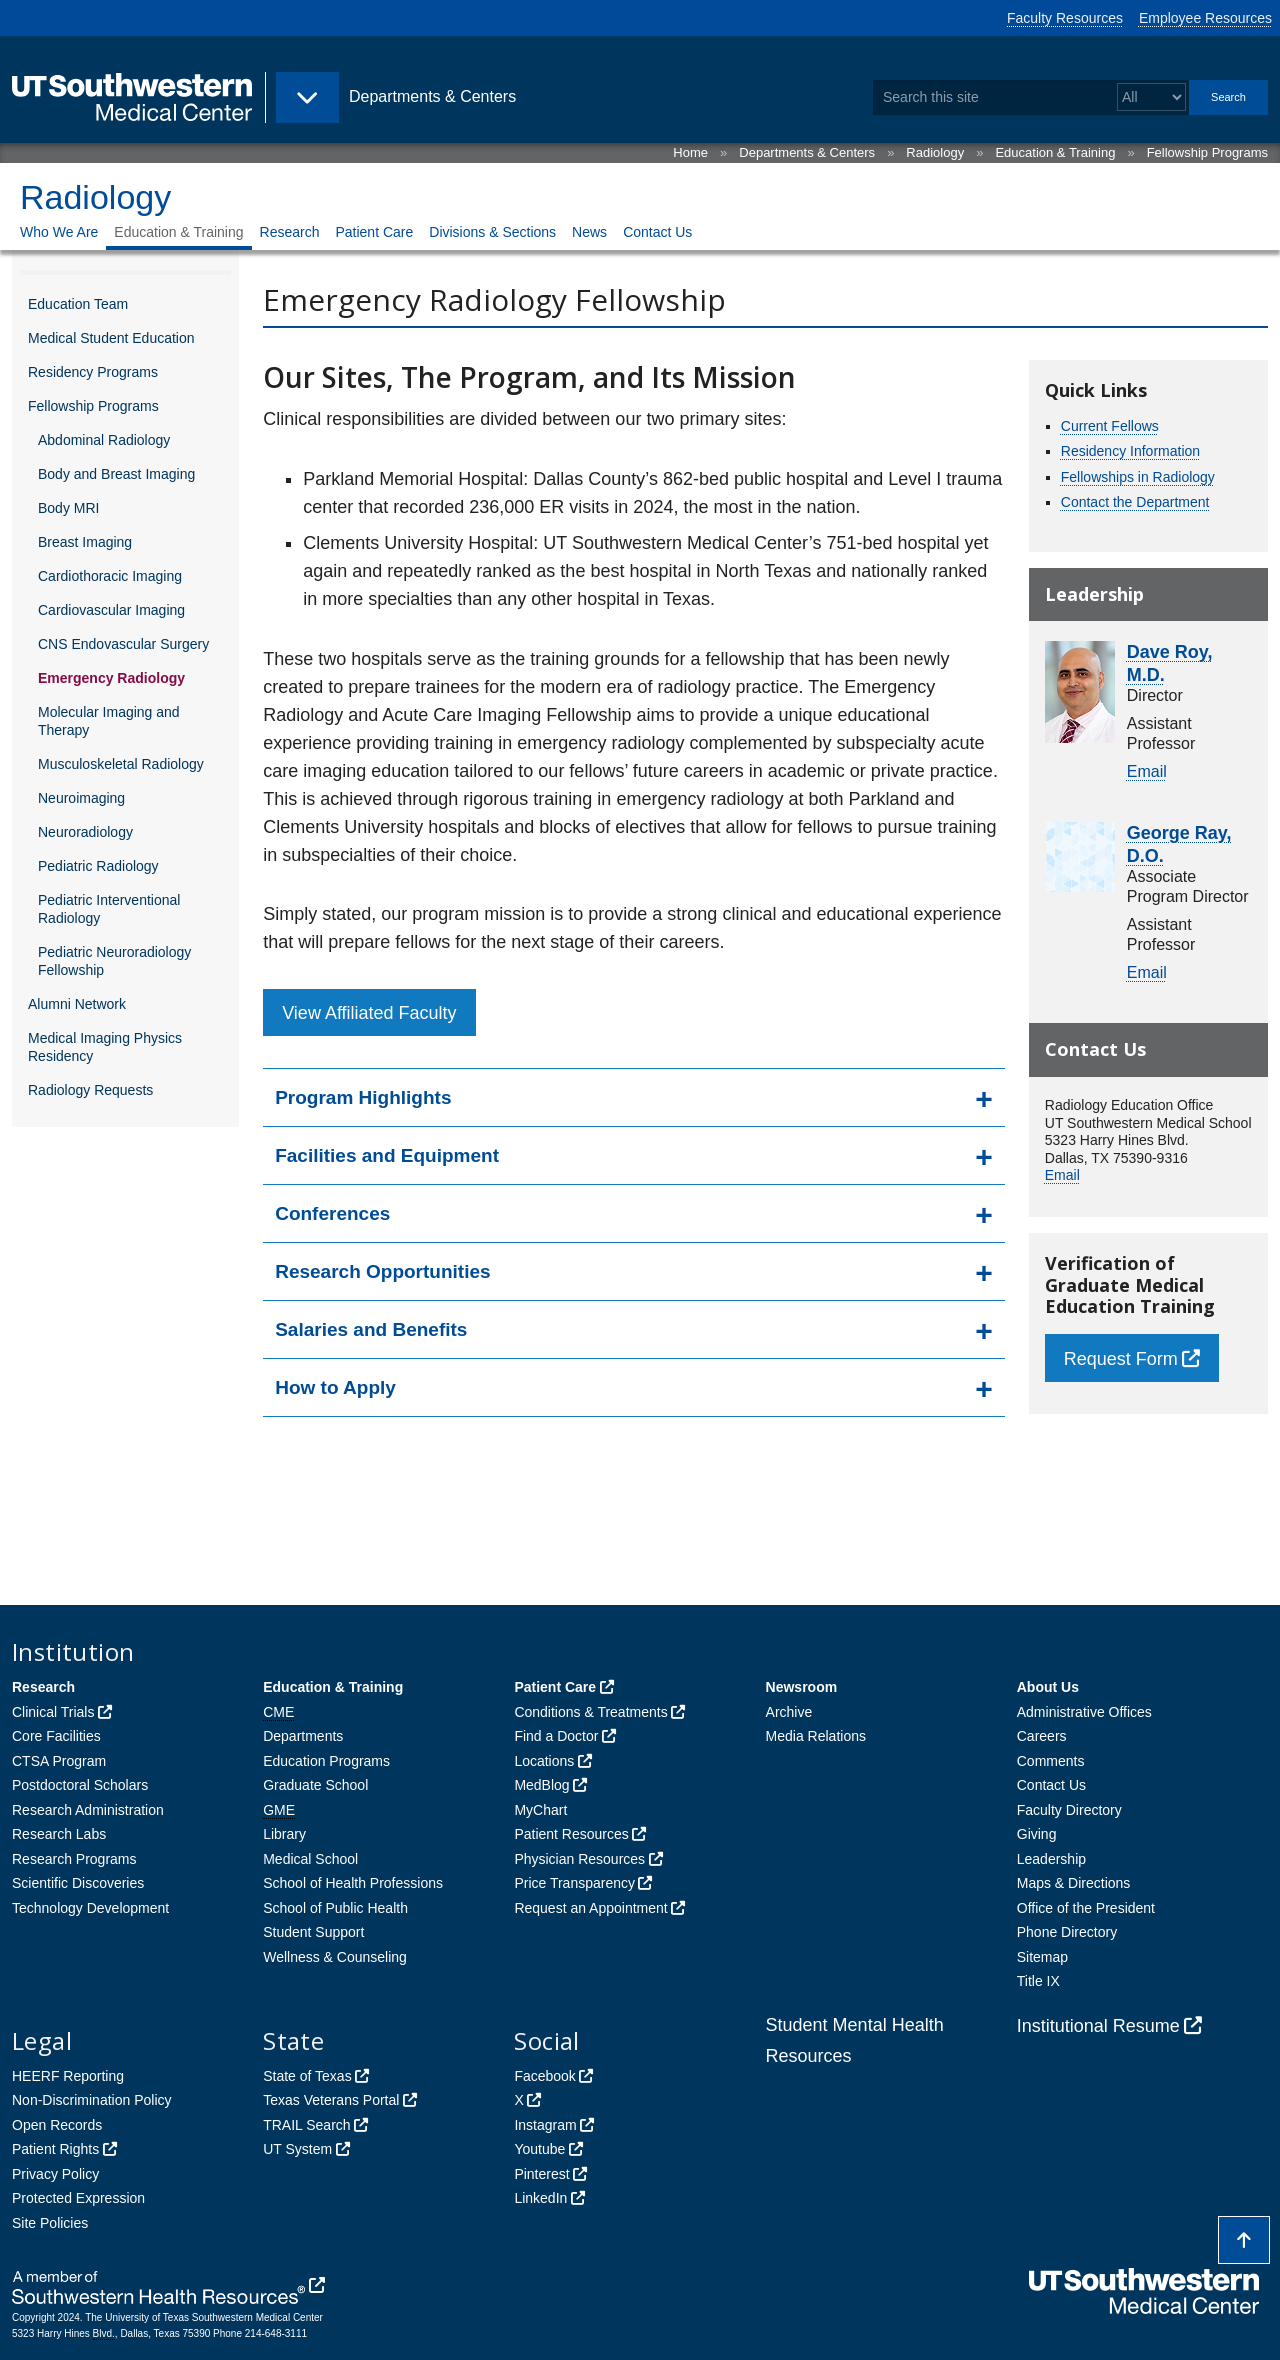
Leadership (1051, 1859)
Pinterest (541, 2174)
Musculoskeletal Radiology (121, 764)
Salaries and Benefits (371, 1329)
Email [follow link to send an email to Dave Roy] (1147, 771)
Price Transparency (574, 1883)
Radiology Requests (90, 1090)
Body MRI (68, 508)
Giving (1037, 1834)
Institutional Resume (1098, 2026)
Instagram (545, 2125)
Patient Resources (571, 1834)
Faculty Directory (1069, 1810)
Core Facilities (56, 1736)
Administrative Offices (1084, 1712)
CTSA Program (59, 1761)
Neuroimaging (81, 798)
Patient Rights (55, 2149)
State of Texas (307, 2076)
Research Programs (74, 1859)
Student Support (313, 1932)
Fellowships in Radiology (1138, 477)
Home (690, 152)
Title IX (1038, 1981)
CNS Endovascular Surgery (123, 644)
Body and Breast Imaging (116, 474)
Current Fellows (1110, 426)
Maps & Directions (1074, 1883)
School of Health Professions (353, 1883)
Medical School (310, 1859)
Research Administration (88, 1810)
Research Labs (59, 1834)
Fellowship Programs (1207, 152)
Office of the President (1086, 1908)
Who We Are (59, 232)
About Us (1048, 1687)
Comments (1051, 1761)
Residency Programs (93, 372)
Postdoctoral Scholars (80, 1785)
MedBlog (541, 1785)
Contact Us (657, 232)
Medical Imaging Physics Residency (105, 1047)
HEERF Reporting (68, 2076)
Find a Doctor (556, 1736)
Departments (303, 1736)
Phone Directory (1067, 1932)
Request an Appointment (590, 1908)
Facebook (544, 2076)
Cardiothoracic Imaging (110, 576)
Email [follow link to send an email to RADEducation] (1062, 1175)
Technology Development (90, 1908)
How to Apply (335, 1387)
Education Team (78, 304)
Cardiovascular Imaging (111, 610)
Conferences (332, 1213)
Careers (1042, 1736)
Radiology (935, 152)
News (589, 232)
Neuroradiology (85, 832)
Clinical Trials (53, 1712)
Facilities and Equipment (387, 1155)
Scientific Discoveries (78, 1883)
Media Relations (816, 1736)
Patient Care (374, 232)
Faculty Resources (1065, 18)
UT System (297, 2149)
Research (290, 232)
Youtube (539, 2149)
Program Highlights (363, 1097)
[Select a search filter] (1151, 97)
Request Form (1121, 1359)
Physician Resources (579, 1859)
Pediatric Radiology (98, 866)
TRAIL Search (306, 2125)
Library (284, 1834)
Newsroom (802, 1687)
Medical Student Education (111, 338)
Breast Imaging (85, 542)
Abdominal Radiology (104, 440)
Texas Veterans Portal (331, 2100)
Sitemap (1042, 1957)
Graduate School (315, 1785)
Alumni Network (77, 1004)
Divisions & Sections (492, 232)
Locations (544, 1761)
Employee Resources (1205, 18)
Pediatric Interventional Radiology (109, 909)
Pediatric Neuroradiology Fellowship (114, 961)
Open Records (57, 2125)
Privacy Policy (55, 2174)
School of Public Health (335, 1908)
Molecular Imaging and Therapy (109, 721)
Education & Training (1055, 152)
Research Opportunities (382, 1271)
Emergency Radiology (111, 678)
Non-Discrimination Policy (92, 2100)
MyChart (540, 1810)
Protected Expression (78, 2198)
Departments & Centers (807, 152)
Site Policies (50, 2223)
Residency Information (1130, 451)
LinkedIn (540, 2198)
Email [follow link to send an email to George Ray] (1147, 972)
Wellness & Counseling (335, 1957)
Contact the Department (1135, 502)
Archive (789, 1712)
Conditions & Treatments (590, 1712)
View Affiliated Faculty (369, 1013)
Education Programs (326, 1761)
